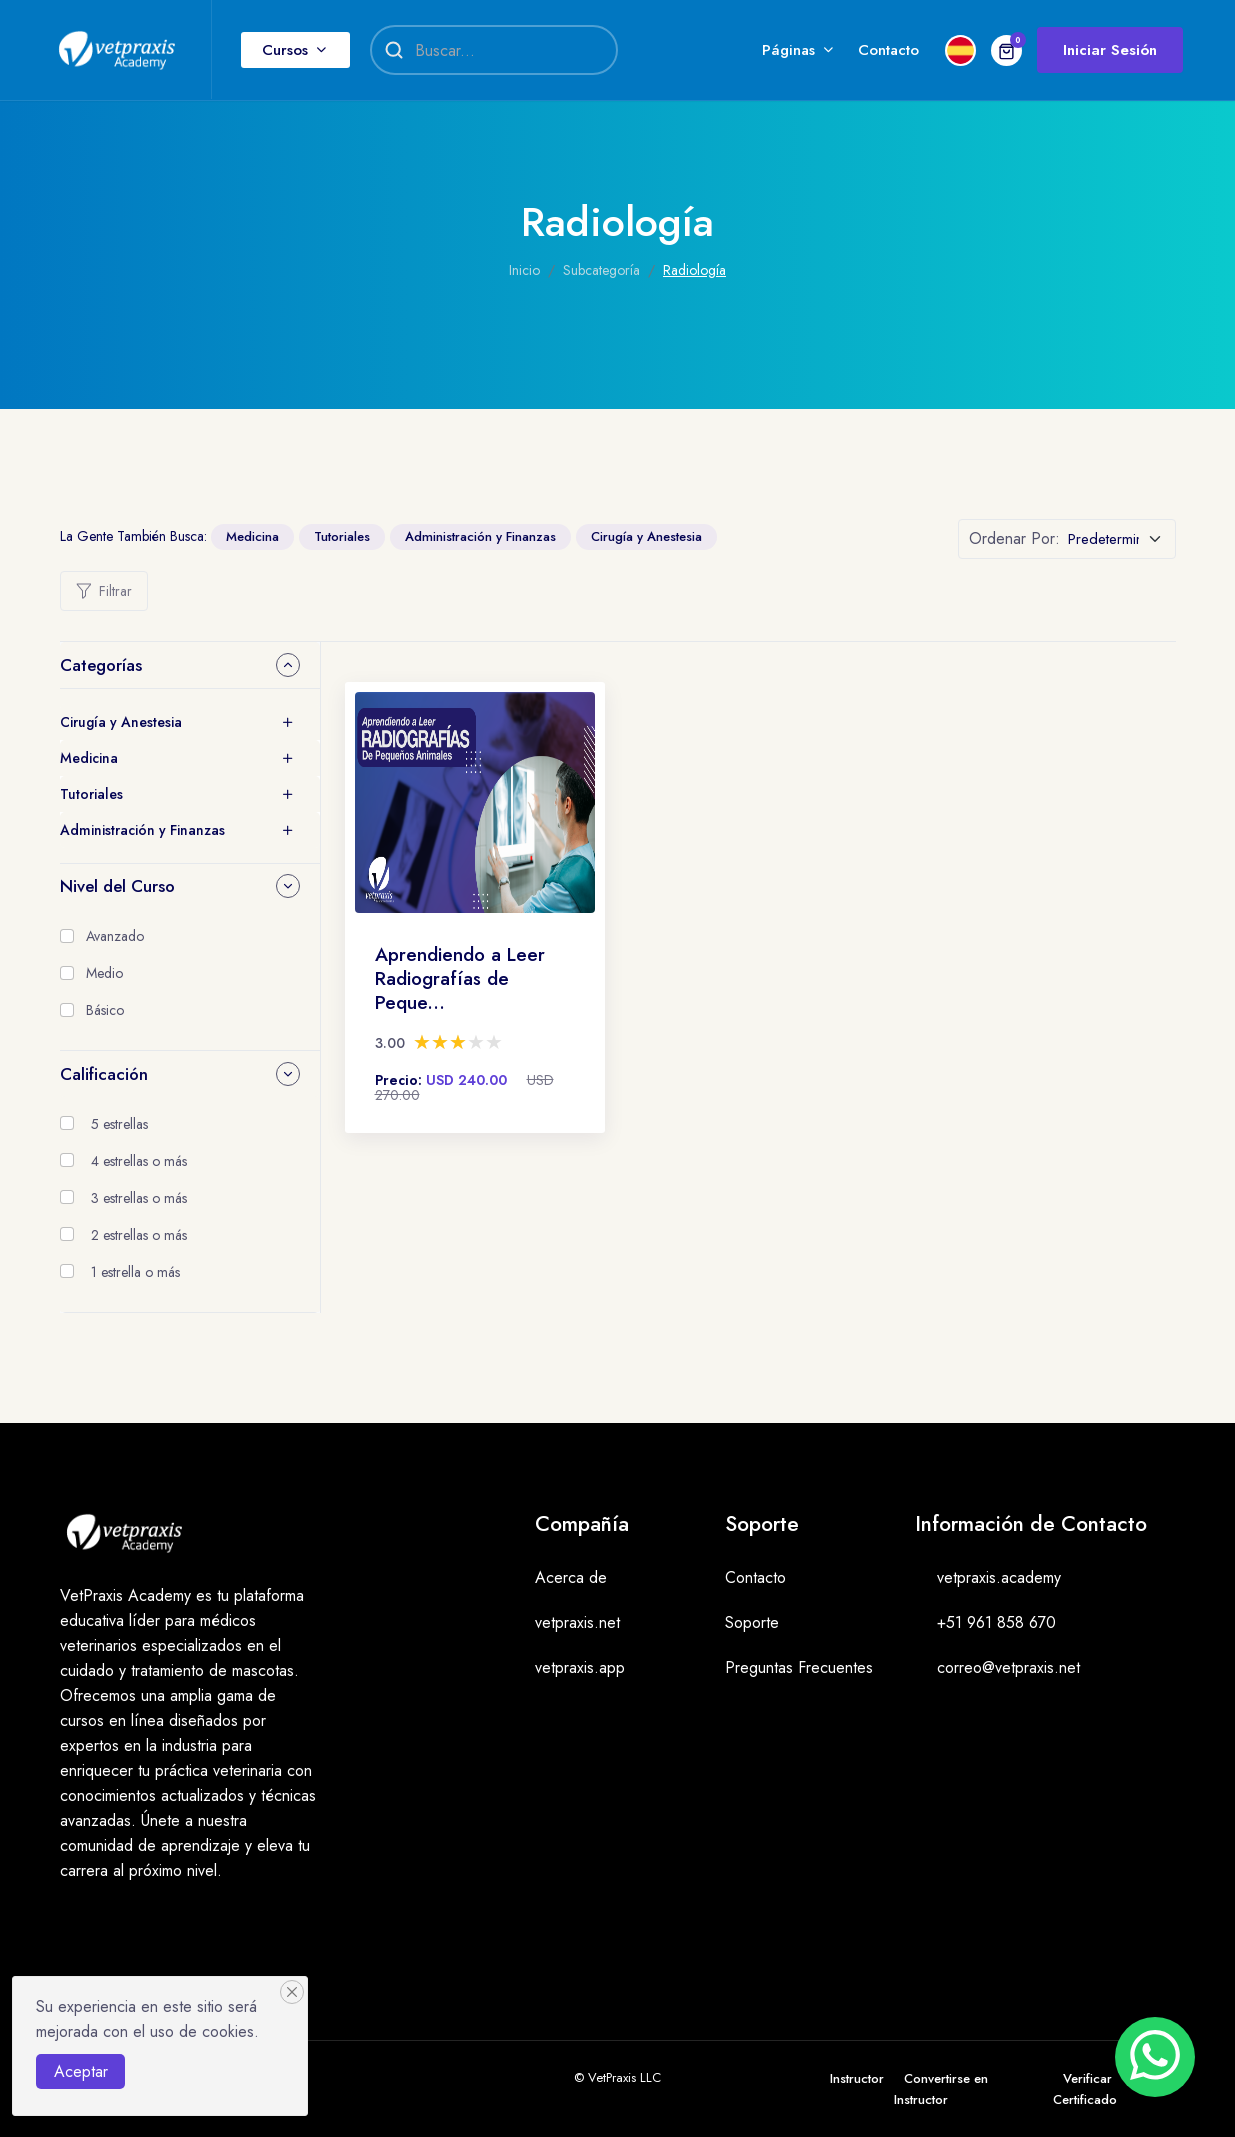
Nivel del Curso (117, 886)
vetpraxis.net (577, 1622)
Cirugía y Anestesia (646, 536)
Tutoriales (342, 536)
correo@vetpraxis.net (1008, 1667)
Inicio (524, 270)
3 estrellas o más (139, 1198)
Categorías (101, 665)
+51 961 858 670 (996, 1622)
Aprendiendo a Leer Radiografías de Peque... (460, 978)
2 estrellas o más (139, 1235)
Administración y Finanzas (480, 536)
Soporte (752, 1622)
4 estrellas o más (139, 1161)
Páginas (788, 50)
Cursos (285, 50)
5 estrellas (119, 1124)
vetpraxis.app (580, 1667)
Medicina (252, 536)
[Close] (292, 1992)
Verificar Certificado (1085, 2089)
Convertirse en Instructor (941, 2089)
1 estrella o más (135, 1272)
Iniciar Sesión (1110, 50)
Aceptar (81, 2071)
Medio (104, 973)
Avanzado (115, 936)
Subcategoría (601, 270)
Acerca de (571, 1577)
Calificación (104, 1074)
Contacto (888, 50)
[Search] (505, 50)
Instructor (857, 2078)
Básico (105, 1010)
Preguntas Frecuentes (799, 1667)
